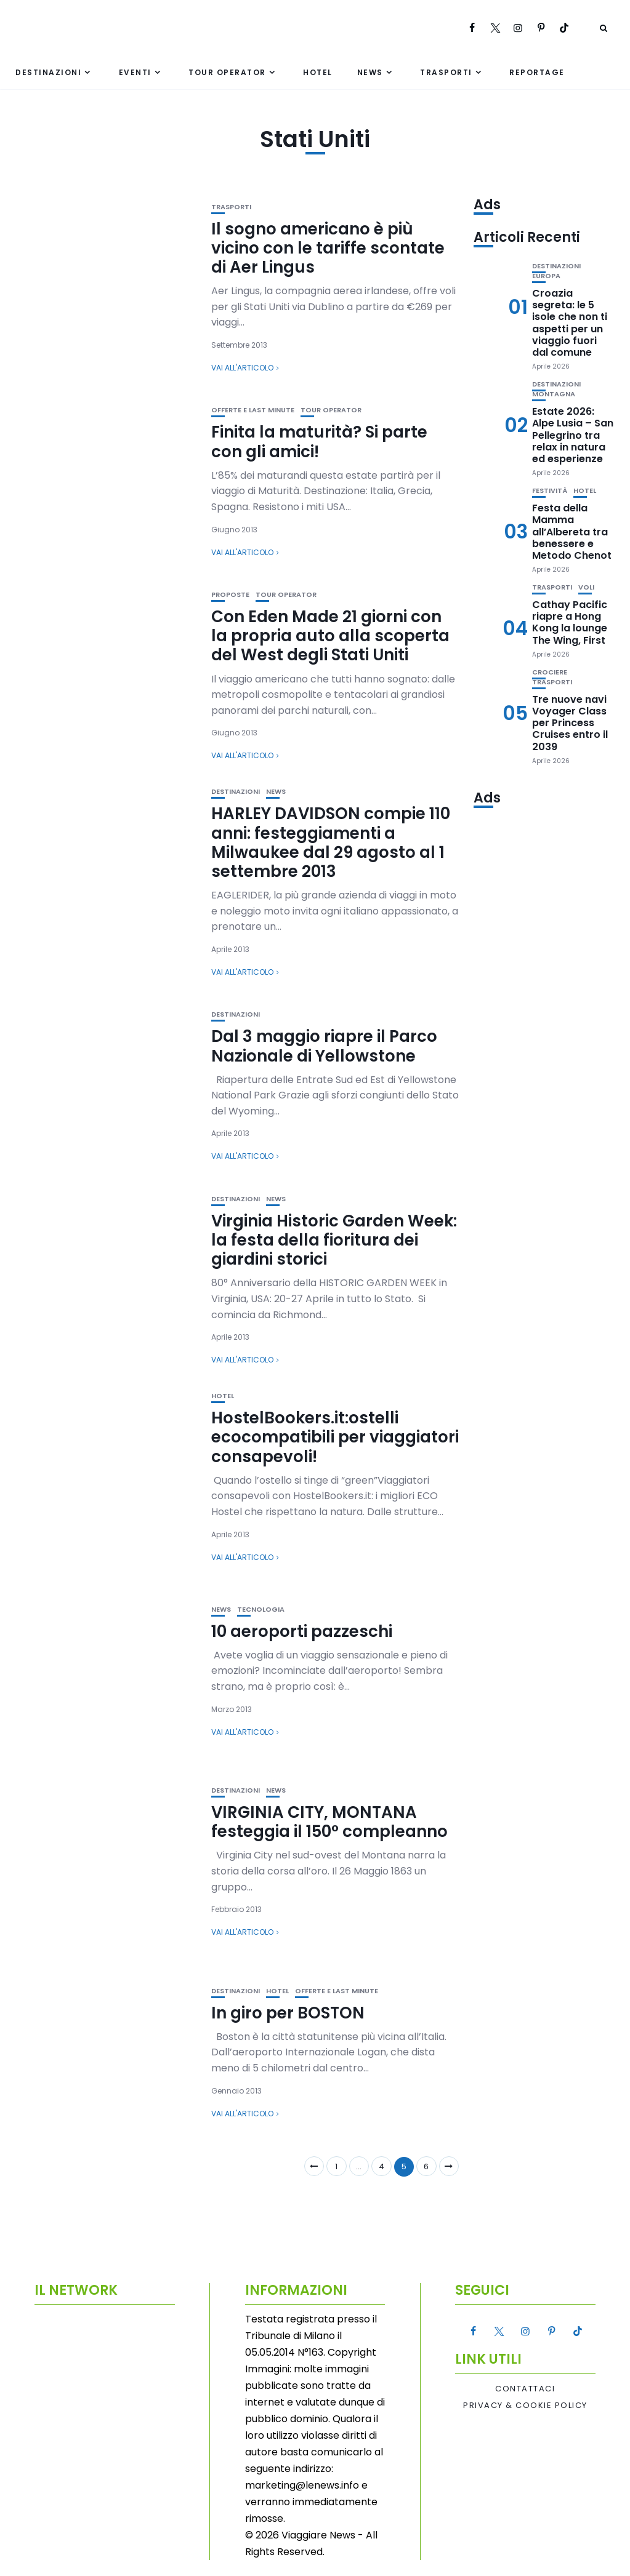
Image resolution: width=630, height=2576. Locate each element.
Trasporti (446, 72)
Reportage (537, 72)
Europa (546, 276)
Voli (586, 587)
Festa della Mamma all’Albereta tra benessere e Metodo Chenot (572, 531)
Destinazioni (48, 72)
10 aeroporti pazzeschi (301, 1631)
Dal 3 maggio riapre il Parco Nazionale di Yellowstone (324, 1045)
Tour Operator (227, 72)
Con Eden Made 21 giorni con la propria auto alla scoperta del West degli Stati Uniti (330, 636)
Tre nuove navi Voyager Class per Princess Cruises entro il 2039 (570, 723)
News (370, 72)
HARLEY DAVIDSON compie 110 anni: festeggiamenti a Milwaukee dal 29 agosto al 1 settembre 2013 (330, 842)
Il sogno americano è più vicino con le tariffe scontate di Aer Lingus (328, 248)
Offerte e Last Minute (252, 410)
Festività (549, 490)
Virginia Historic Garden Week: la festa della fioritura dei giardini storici (334, 1240)
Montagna (553, 394)
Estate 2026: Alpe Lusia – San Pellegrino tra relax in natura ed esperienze (572, 435)
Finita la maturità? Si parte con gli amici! (319, 441)
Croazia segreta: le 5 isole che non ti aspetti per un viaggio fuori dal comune (569, 322)
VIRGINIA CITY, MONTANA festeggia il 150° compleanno (329, 1821)
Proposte (230, 594)
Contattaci (525, 2389)
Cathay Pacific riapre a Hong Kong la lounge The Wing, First (569, 622)
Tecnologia (261, 1609)
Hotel (318, 72)
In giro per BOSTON (288, 2013)
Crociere (549, 672)
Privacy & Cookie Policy (525, 2405)
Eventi (135, 72)
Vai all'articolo (242, 367)
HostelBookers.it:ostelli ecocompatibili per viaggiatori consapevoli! (335, 1437)
